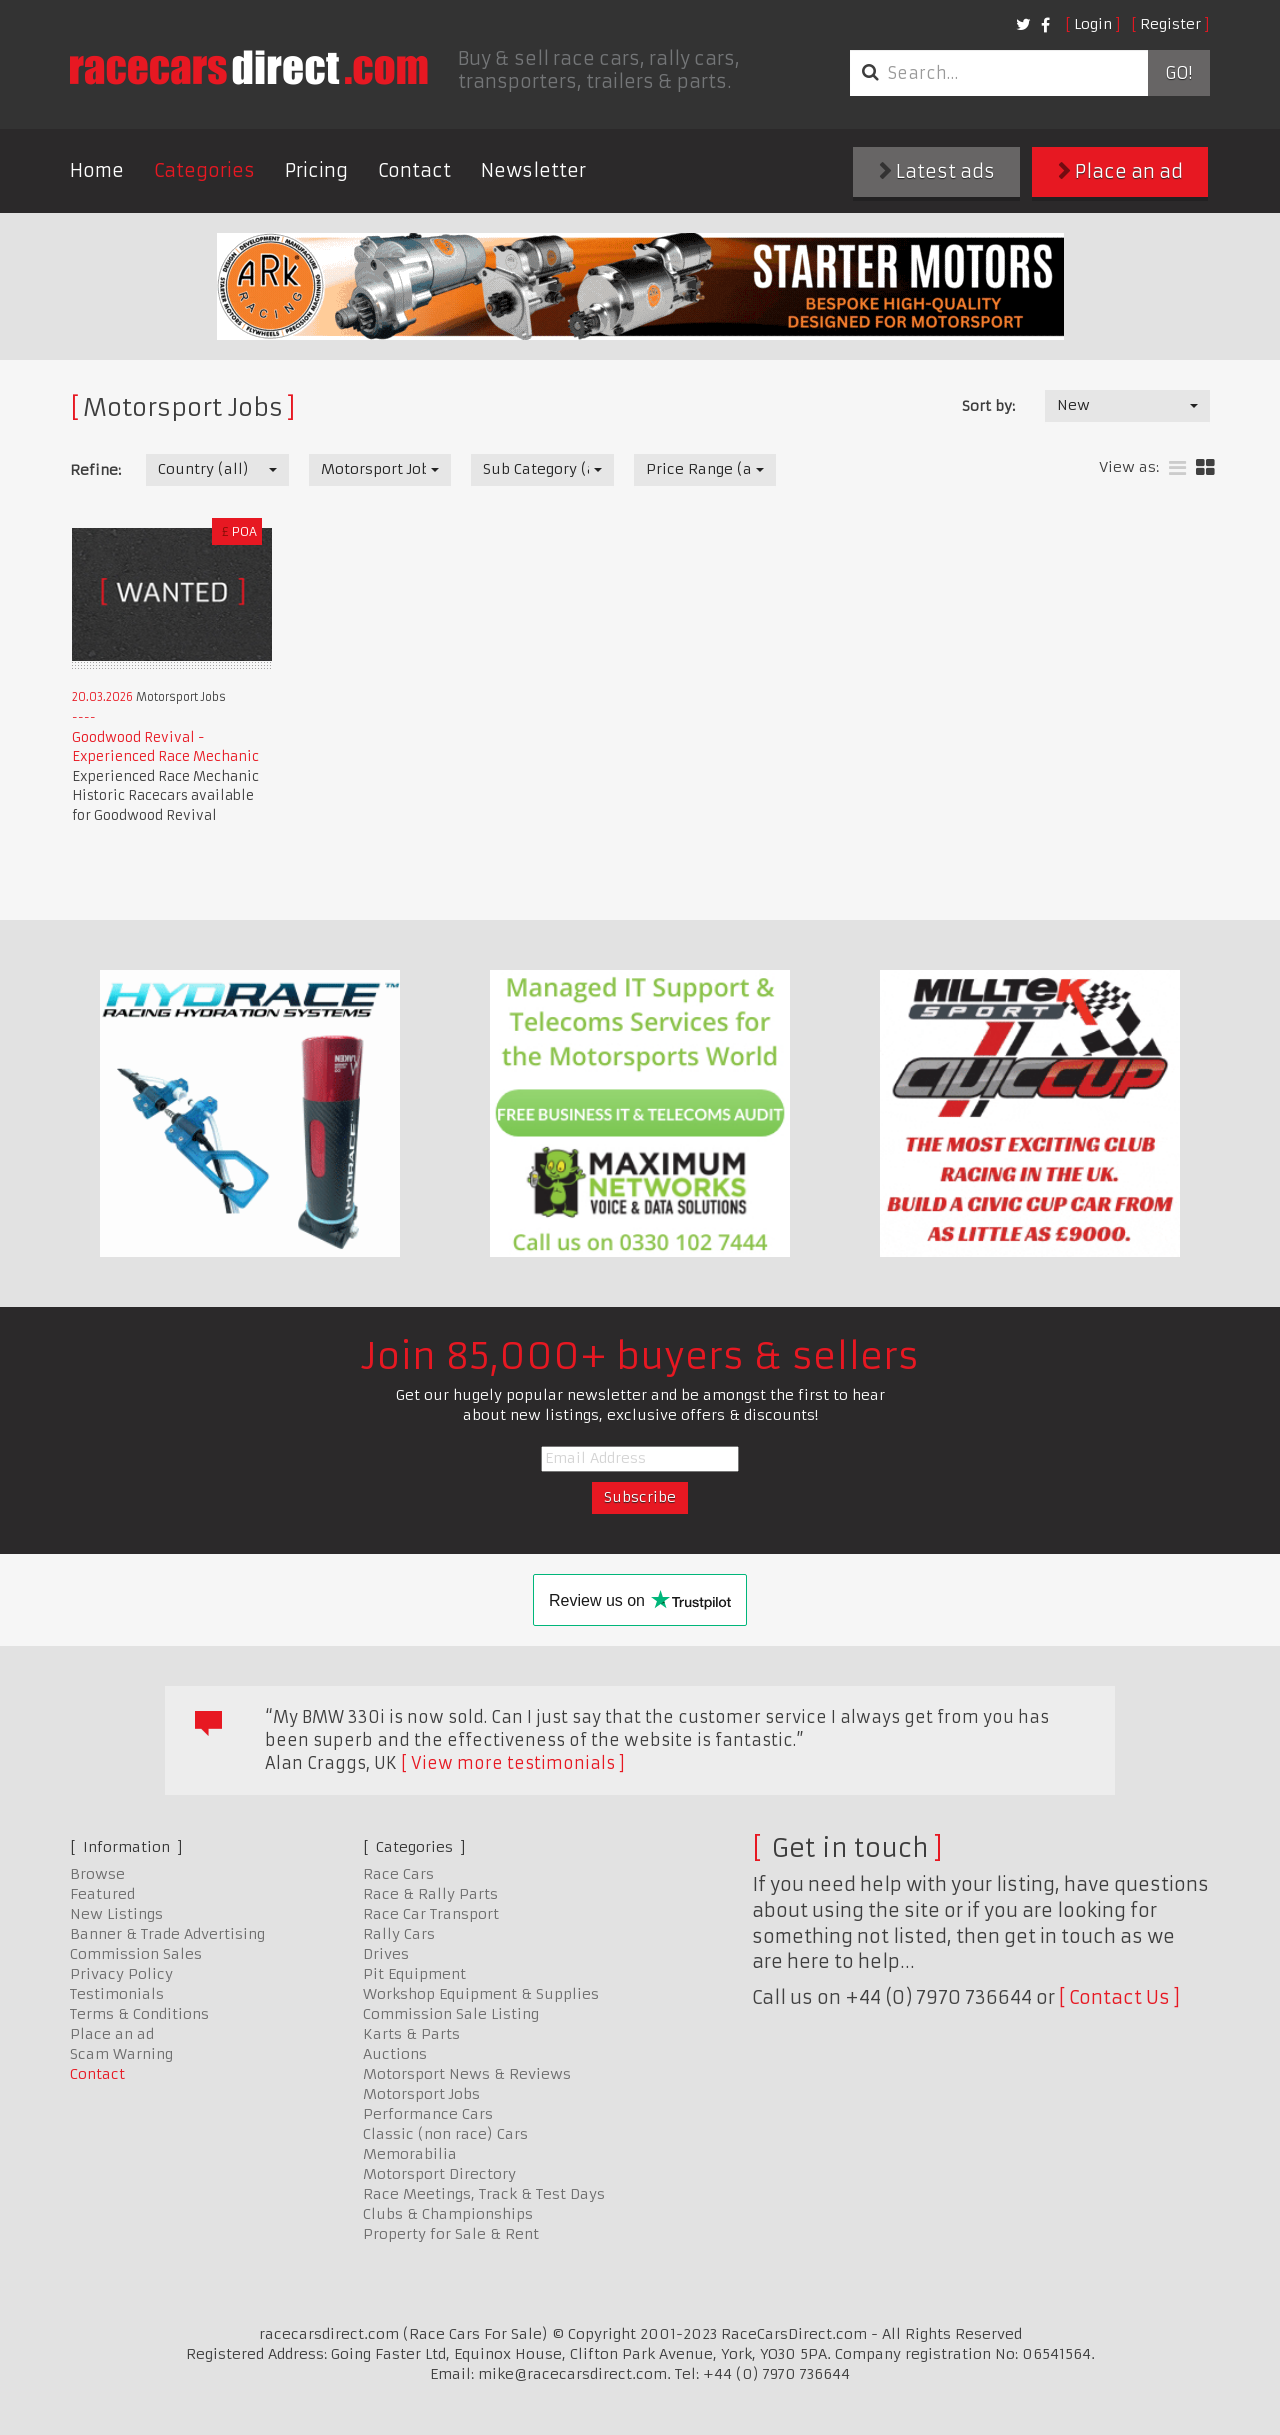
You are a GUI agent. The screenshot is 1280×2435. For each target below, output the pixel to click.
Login (1093, 24)
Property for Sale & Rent (451, 2234)
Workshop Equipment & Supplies (481, 1994)
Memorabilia (410, 2154)
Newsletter (533, 170)
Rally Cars (399, 1934)
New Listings (116, 1914)
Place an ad (1120, 171)
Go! (1178, 73)
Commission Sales (136, 1954)
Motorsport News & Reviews (467, 2074)
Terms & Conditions (139, 2014)
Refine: (95, 470)
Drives (386, 1954)
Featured (102, 1894)
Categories (204, 170)
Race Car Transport (431, 1914)
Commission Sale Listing (451, 2014)
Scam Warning (121, 2054)
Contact (414, 170)
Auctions (395, 2054)
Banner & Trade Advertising (167, 1934)
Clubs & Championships (448, 2214)
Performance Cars (428, 2114)
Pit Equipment (414, 1974)
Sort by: (988, 406)
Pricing (316, 170)
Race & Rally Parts (430, 1894)
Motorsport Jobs (421, 2094)
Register (1170, 24)
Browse (97, 1874)
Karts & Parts (411, 2034)
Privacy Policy (121, 1974)
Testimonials (117, 1994)
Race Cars (398, 1874)
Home (97, 170)
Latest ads (937, 171)
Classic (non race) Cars (445, 2134)
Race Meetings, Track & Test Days (484, 2194)
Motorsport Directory (439, 2174)
